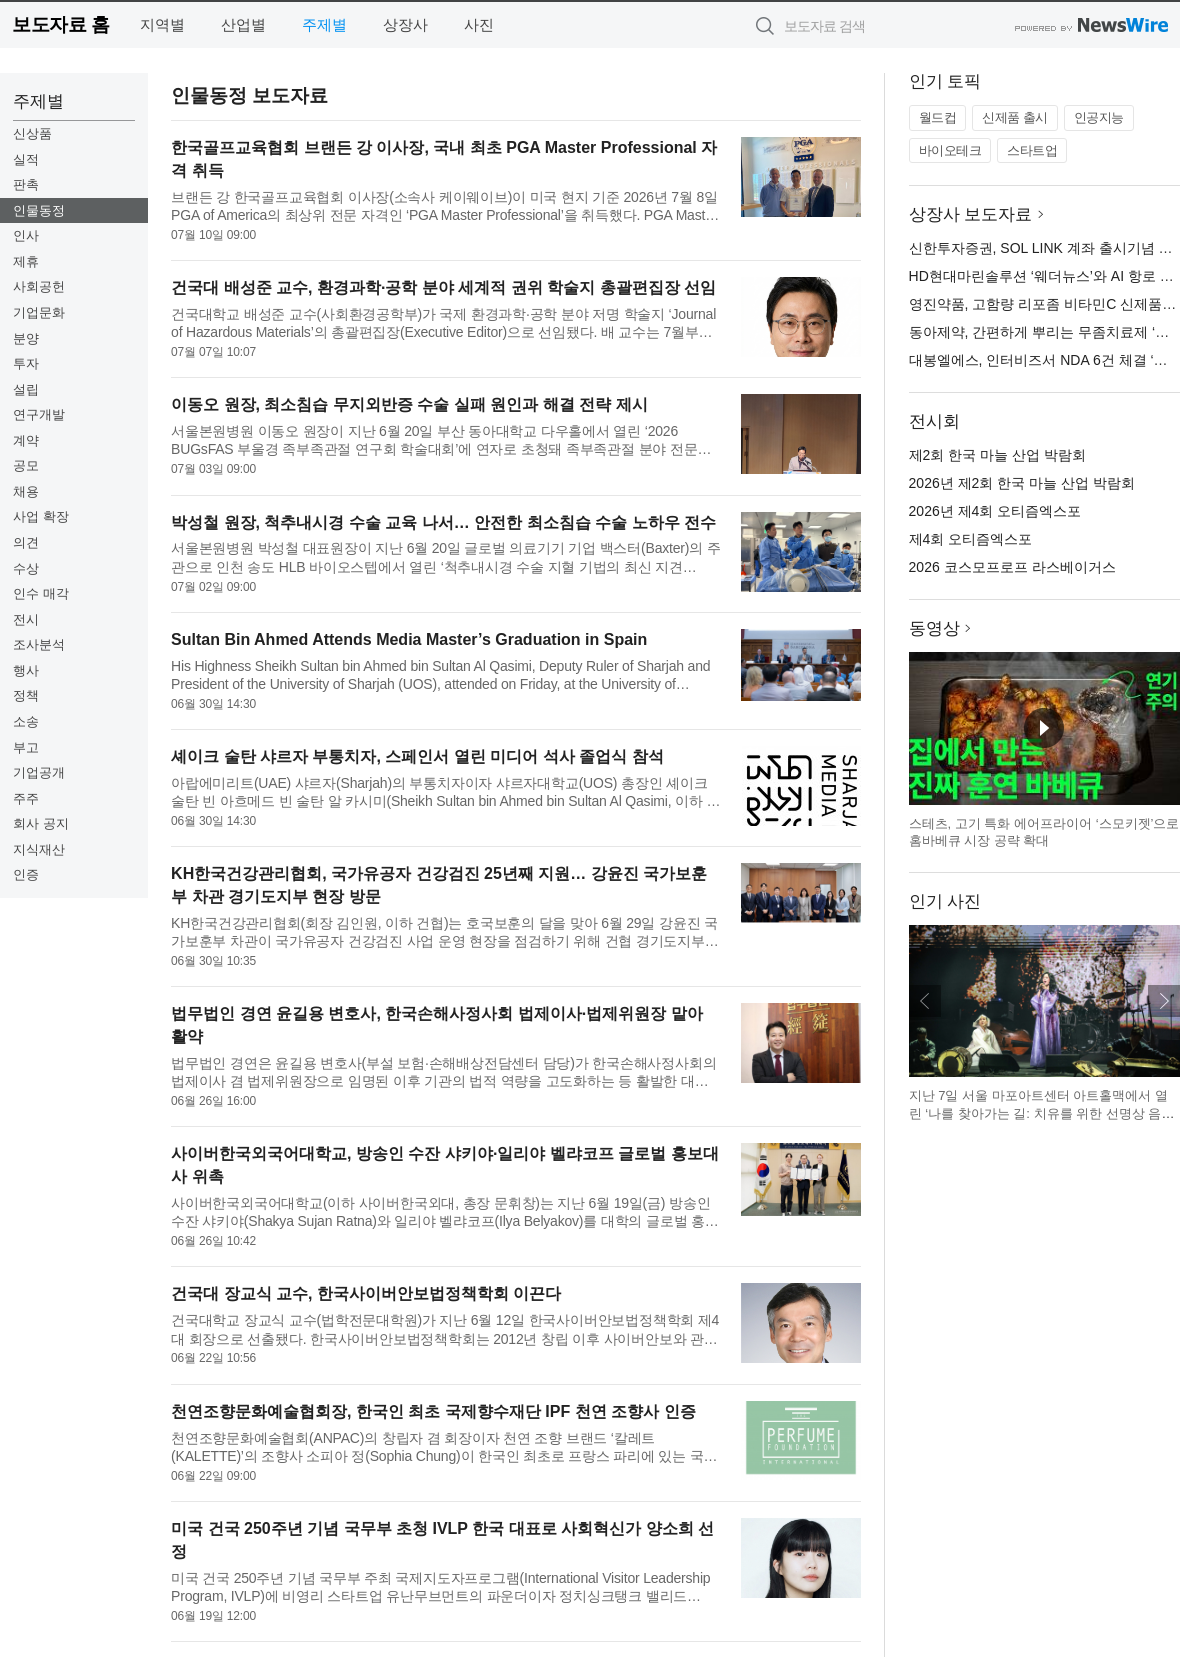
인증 (26, 874)
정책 (26, 695)
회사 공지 (41, 823)
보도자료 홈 (60, 24)
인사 (26, 235)
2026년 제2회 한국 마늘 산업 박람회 (1022, 483)
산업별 (243, 24)
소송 (26, 721)
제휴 (26, 261)
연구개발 (39, 414)
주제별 (324, 24)
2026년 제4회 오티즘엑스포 (995, 511)
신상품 (32, 133)
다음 (1164, 1001)
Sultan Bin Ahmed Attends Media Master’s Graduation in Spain (409, 639)
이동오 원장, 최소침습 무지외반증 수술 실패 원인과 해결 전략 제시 (409, 404)
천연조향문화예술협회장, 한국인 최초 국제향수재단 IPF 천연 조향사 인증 (433, 1411)
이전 (925, 1001)
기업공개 (39, 772)
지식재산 (39, 849)
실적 (26, 159)
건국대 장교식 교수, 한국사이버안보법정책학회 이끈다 (366, 1293)
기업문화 (39, 312)
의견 (26, 542)
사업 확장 (41, 516)
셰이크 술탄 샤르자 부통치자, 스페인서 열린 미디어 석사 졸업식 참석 (417, 756)
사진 (479, 24)
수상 (26, 568)
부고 (26, 747)
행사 (26, 670)
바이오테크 (950, 150)
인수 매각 (41, 593)
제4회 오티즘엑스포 (971, 539)
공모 (26, 465)
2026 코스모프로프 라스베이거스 (1012, 567)
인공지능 (1099, 117)
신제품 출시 (1015, 117)
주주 (26, 798)
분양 (26, 338)
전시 (26, 619)
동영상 (934, 628)
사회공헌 (39, 286)
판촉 (26, 184)
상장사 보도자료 (971, 214)
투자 (26, 363)
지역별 (162, 24)
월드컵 (938, 117)
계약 (26, 440)
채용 (26, 491)
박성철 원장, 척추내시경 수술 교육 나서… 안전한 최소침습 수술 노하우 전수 (443, 522)
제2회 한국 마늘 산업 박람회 (997, 455)
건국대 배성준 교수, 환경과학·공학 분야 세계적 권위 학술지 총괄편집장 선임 (443, 287)
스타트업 (1032, 150)
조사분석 (39, 644)
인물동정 (39, 210)
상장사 (405, 24)
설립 (26, 389)
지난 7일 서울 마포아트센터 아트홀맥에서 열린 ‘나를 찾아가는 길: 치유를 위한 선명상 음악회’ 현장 (1042, 1113)
